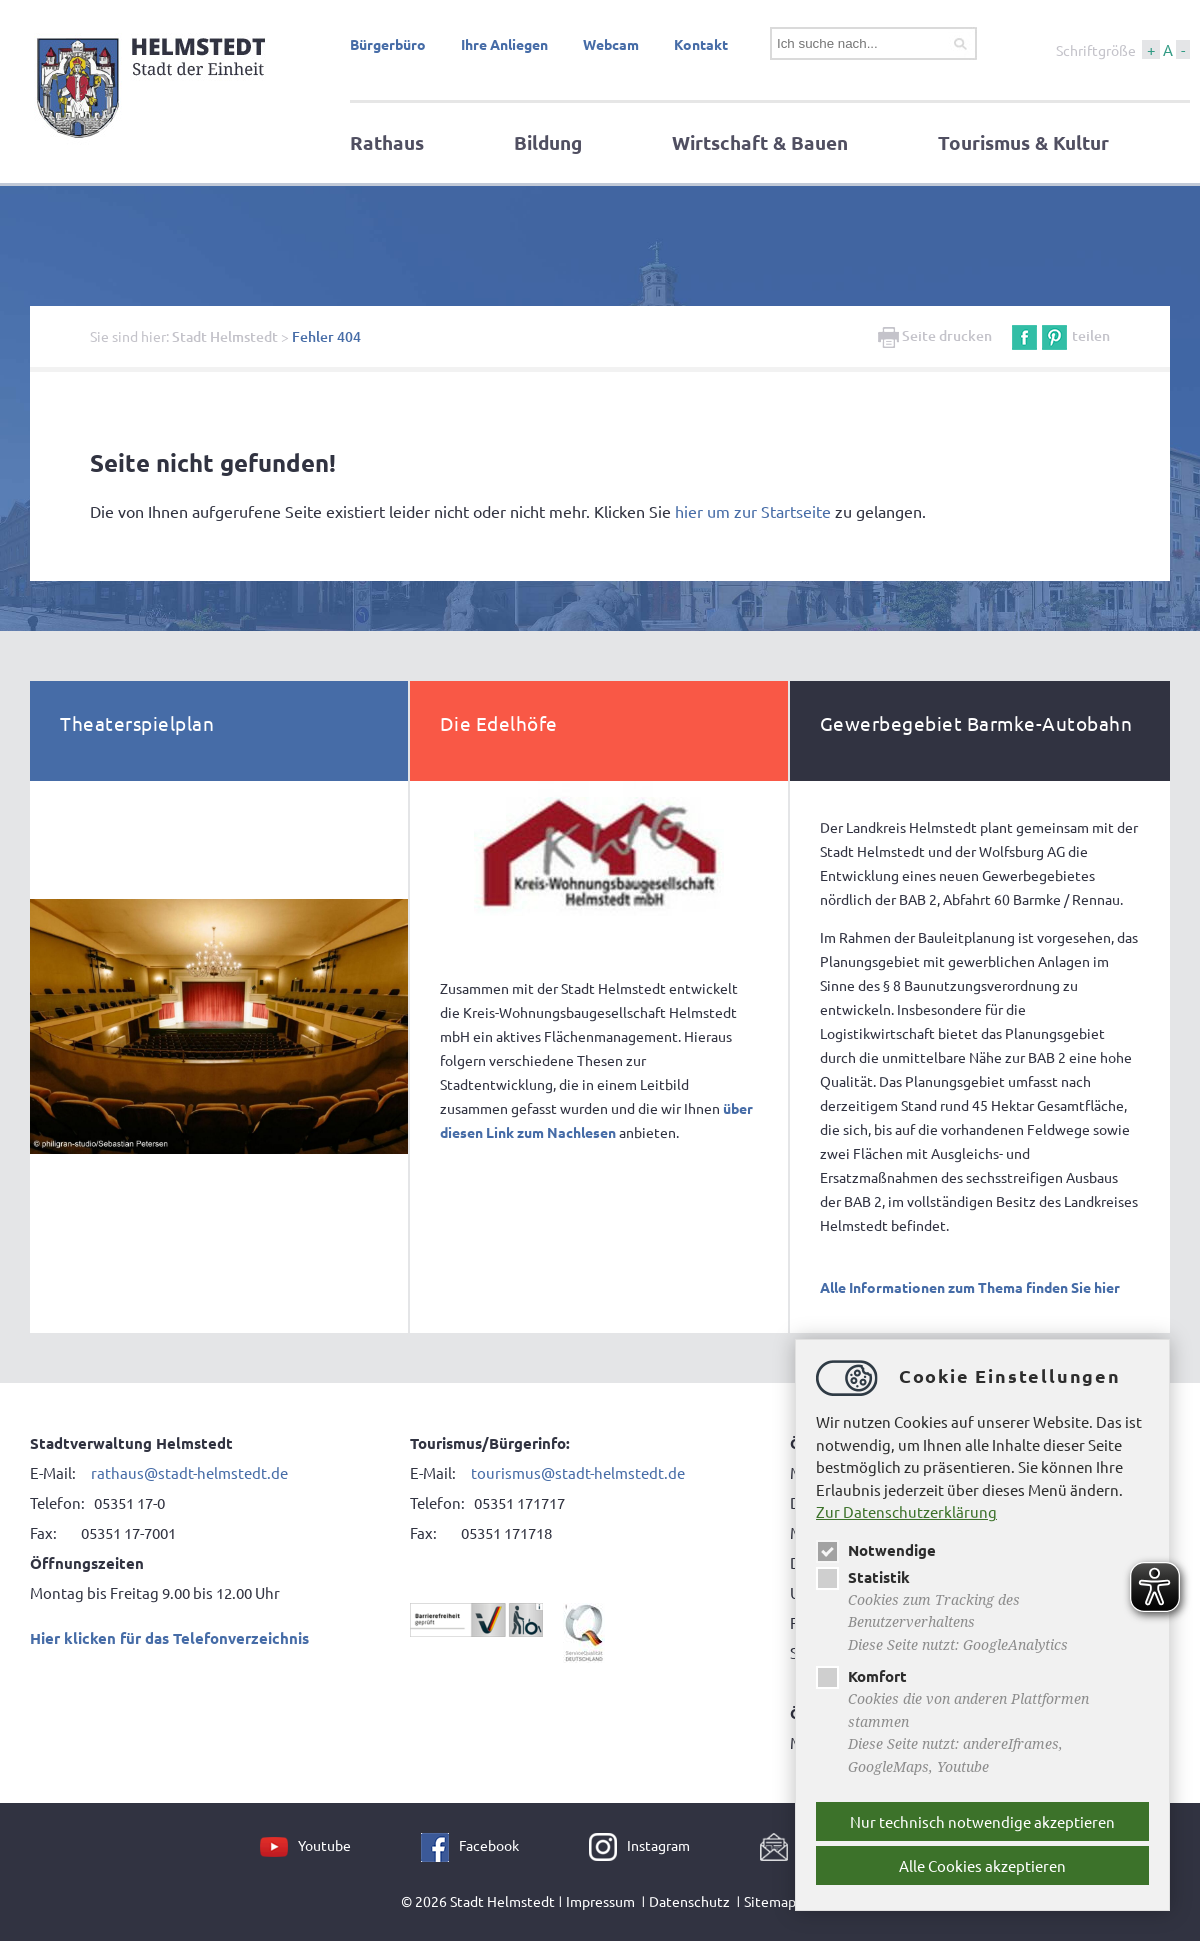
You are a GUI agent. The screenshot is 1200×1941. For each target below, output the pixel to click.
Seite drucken (935, 335)
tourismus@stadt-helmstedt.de (578, 1472)
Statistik (863, 1577)
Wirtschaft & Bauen (760, 142)
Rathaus (387, 142)
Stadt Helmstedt (225, 336)
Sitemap (770, 1901)
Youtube (324, 1845)
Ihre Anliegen (504, 44)
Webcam (611, 44)
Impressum (600, 1901)
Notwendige (876, 1550)
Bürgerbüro (388, 44)
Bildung (548, 142)
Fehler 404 (326, 336)
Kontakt (701, 44)
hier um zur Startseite (753, 511)
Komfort (861, 1676)
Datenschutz (689, 1901)
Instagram (658, 1845)
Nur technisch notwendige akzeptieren (982, 1821)
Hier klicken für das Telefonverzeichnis (169, 1638)
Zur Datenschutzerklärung (906, 1511)
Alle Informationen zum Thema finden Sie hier (970, 1287)
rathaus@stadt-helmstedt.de (189, 1472)
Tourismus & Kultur (1023, 142)
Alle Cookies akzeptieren (982, 1865)
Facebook (489, 1845)
